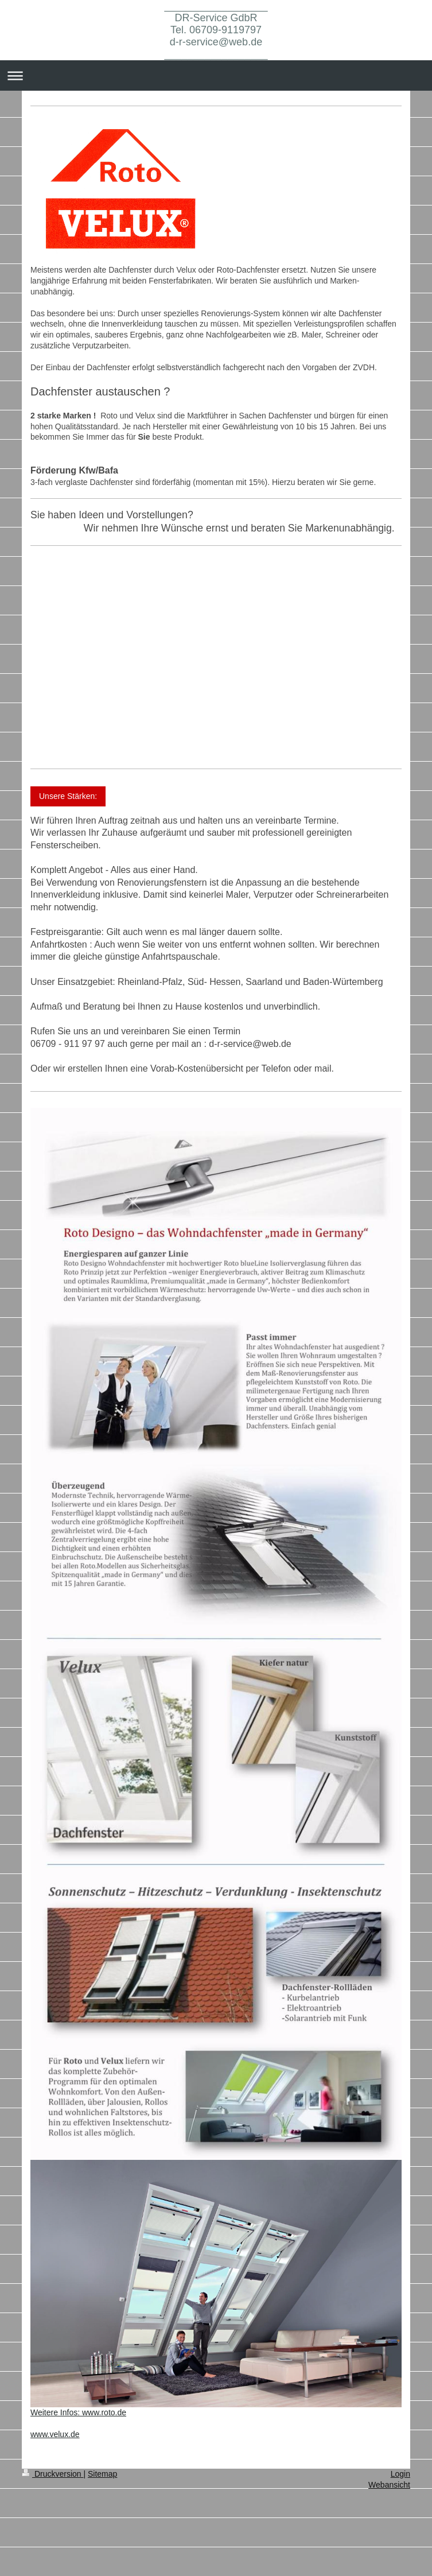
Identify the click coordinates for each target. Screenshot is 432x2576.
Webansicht (389, 2484)
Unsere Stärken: (68, 796)
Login (400, 2473)
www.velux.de (55, 2434)
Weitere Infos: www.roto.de (78, 2412)
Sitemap (102, 2473)
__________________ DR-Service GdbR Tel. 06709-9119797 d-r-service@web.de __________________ (215, 30)
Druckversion (52, 2473)
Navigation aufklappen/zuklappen (216, 75)
